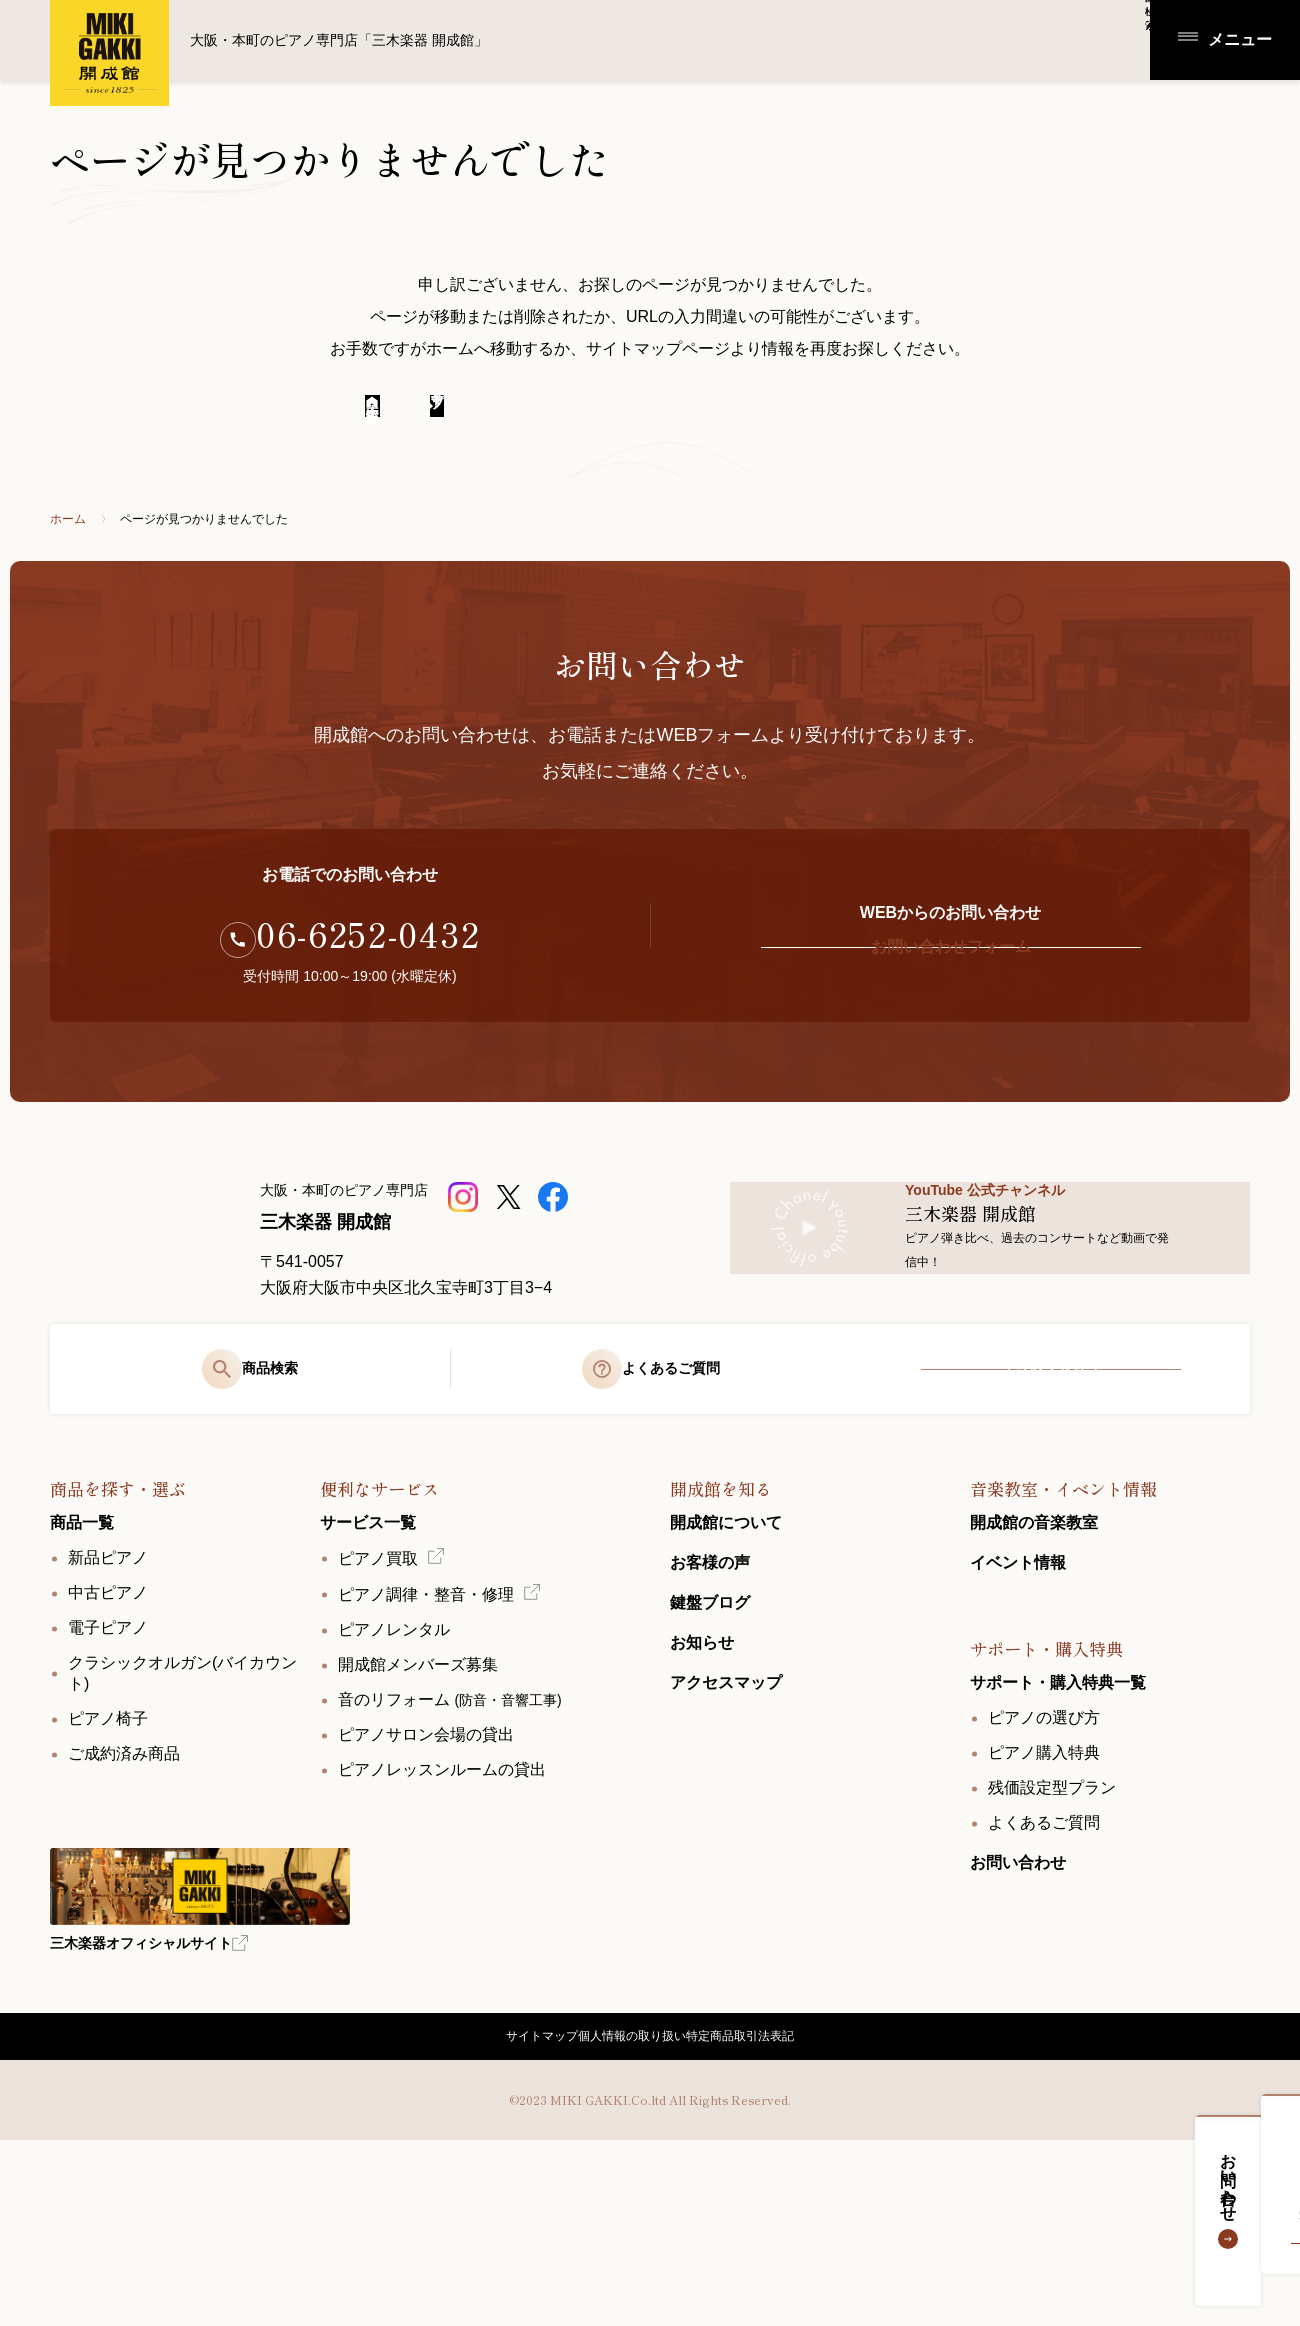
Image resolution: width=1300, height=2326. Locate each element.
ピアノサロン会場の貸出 (426, 1887)
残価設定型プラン (1052, 1940)
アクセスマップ (1050, 1504)
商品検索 (1016, 39)
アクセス (1105, 39)
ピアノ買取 (378, 1711)
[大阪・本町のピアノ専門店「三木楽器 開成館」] (140, 1291)
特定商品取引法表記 (775, 2206)
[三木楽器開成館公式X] (510, 1226)
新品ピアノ (108, 1710)
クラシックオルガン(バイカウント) (182, 1826)
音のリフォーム (450, 1852)
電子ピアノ (108, 1780)
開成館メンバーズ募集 (418, 1817)
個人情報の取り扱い (629, 2206)
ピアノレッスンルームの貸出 (442, 1922)
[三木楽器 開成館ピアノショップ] (465, 1226)
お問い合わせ (1267, 2196)
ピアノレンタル (394, 1782)
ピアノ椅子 (108, 1871)
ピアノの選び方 (1044, 1870)
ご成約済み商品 (124, 1906)
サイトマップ (504, 2206)
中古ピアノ (108, 1745)
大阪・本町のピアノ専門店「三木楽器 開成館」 (110, 53)
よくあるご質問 (1044, 1975)
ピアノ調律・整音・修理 (426, 1747)
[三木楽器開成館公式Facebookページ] (555, 1226)
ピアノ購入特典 (1044, 1905)
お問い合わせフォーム (950, 976)
